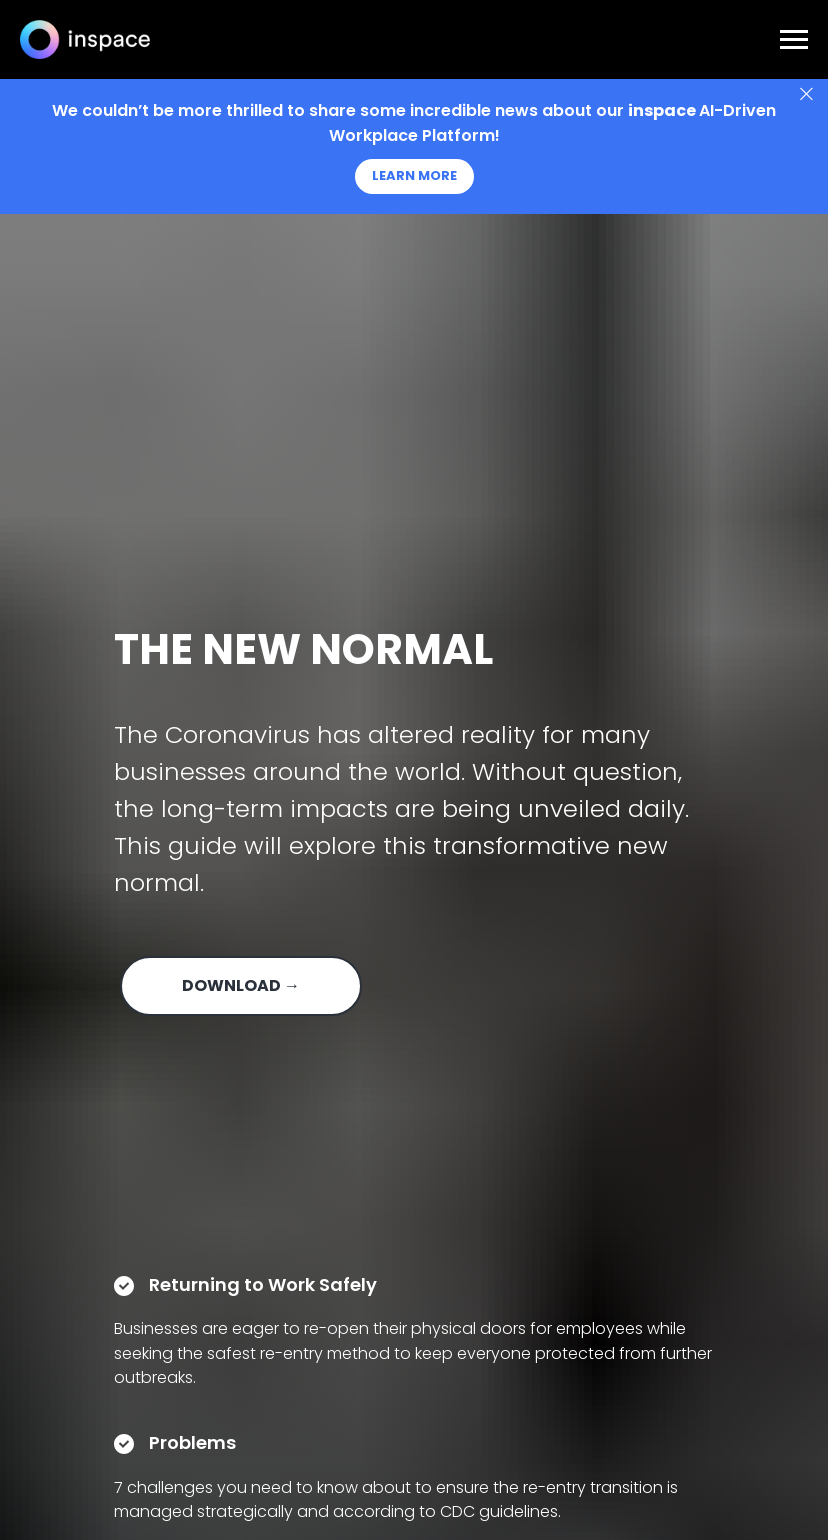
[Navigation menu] (794, 40)
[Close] (806, 94)
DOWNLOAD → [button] (241, 985)
